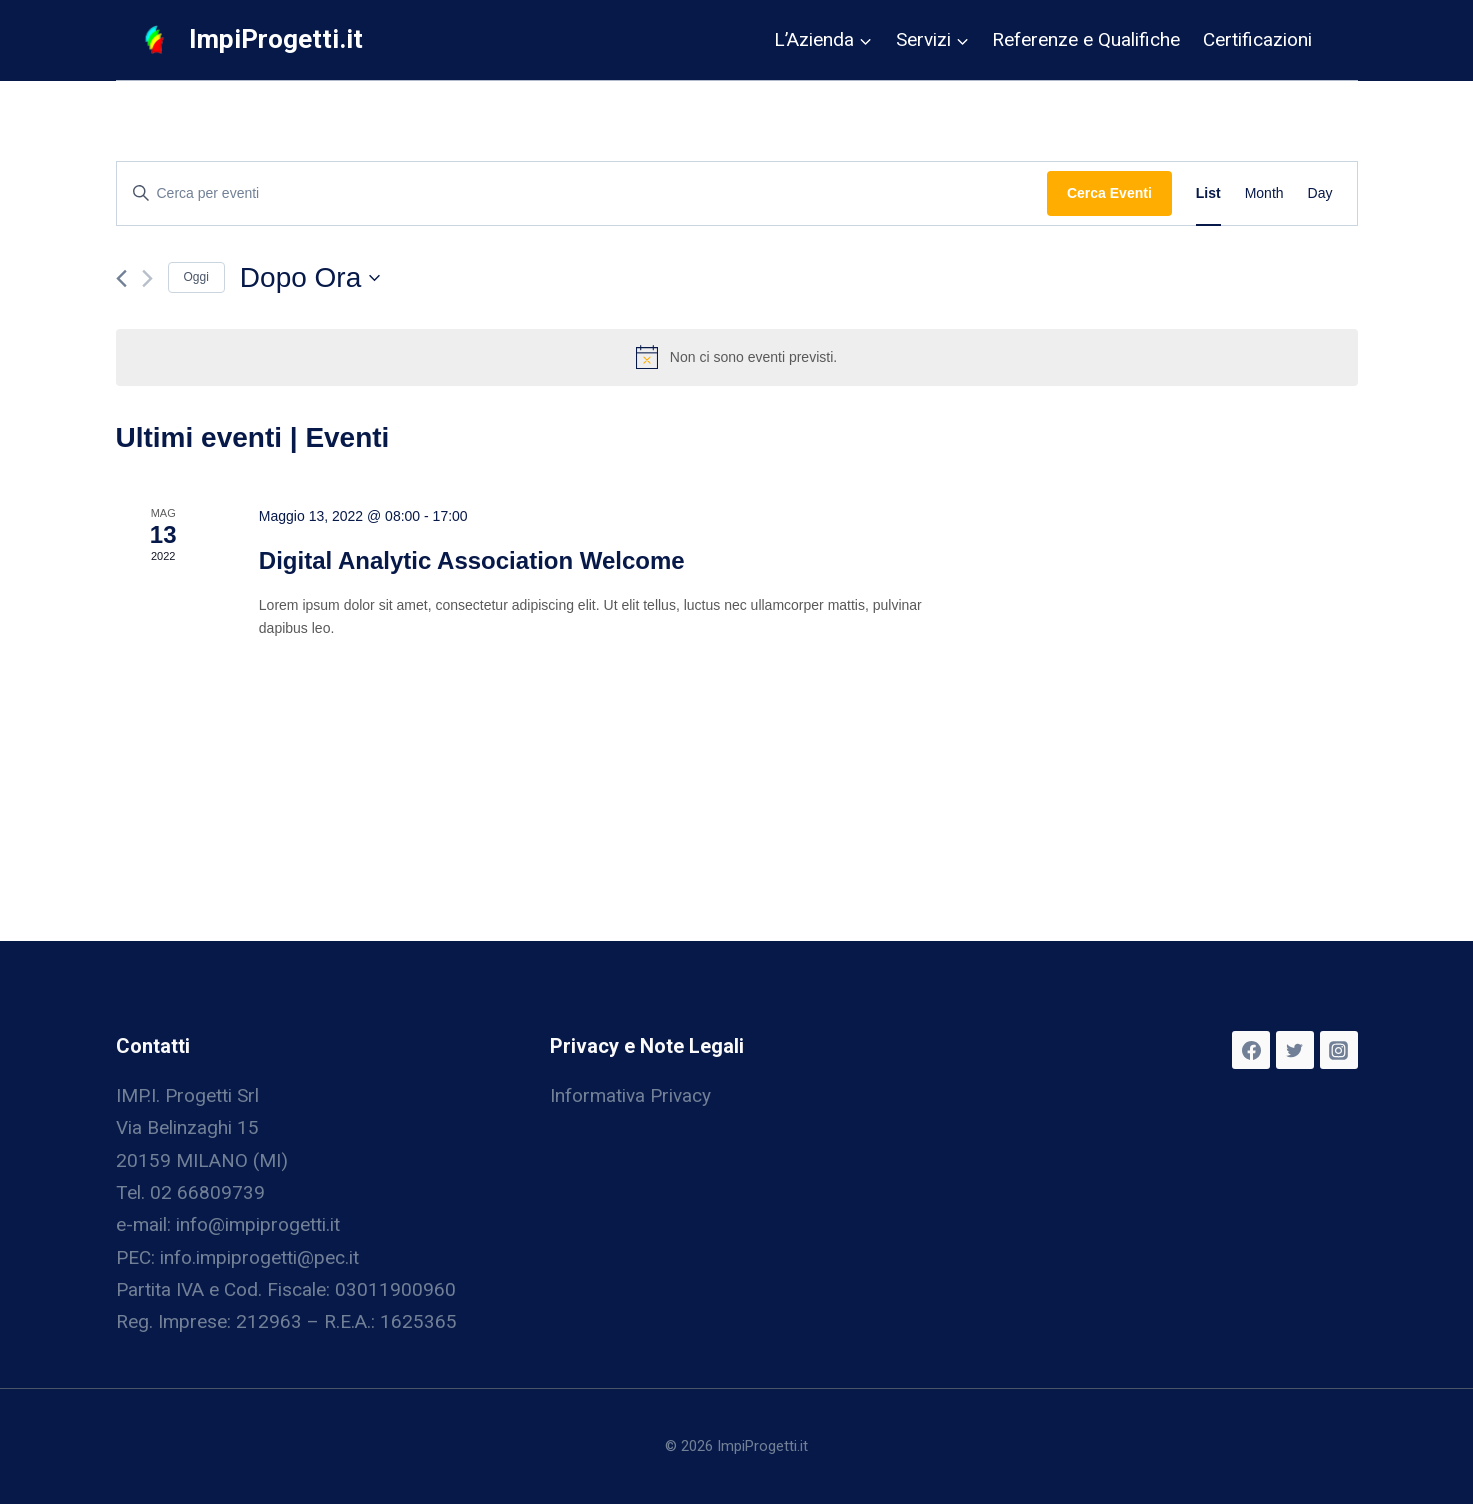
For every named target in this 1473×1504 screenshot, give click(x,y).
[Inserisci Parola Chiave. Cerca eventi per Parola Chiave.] (582, 193)
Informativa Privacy (630, 1095)
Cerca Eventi (1109, 193)
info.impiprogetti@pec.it (259, 1257)
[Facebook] (1251, 1050)
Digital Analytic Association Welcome (472, 560)
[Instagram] (1339, 1050)
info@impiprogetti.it (258, 1224)
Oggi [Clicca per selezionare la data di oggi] (196, 277)
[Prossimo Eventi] (147, 278)
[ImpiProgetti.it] (251, 39)
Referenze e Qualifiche (1086, 39)
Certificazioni (1257, 39)
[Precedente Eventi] (121, 278)
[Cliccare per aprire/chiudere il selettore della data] (310, 278)
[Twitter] (1295, 1050)
